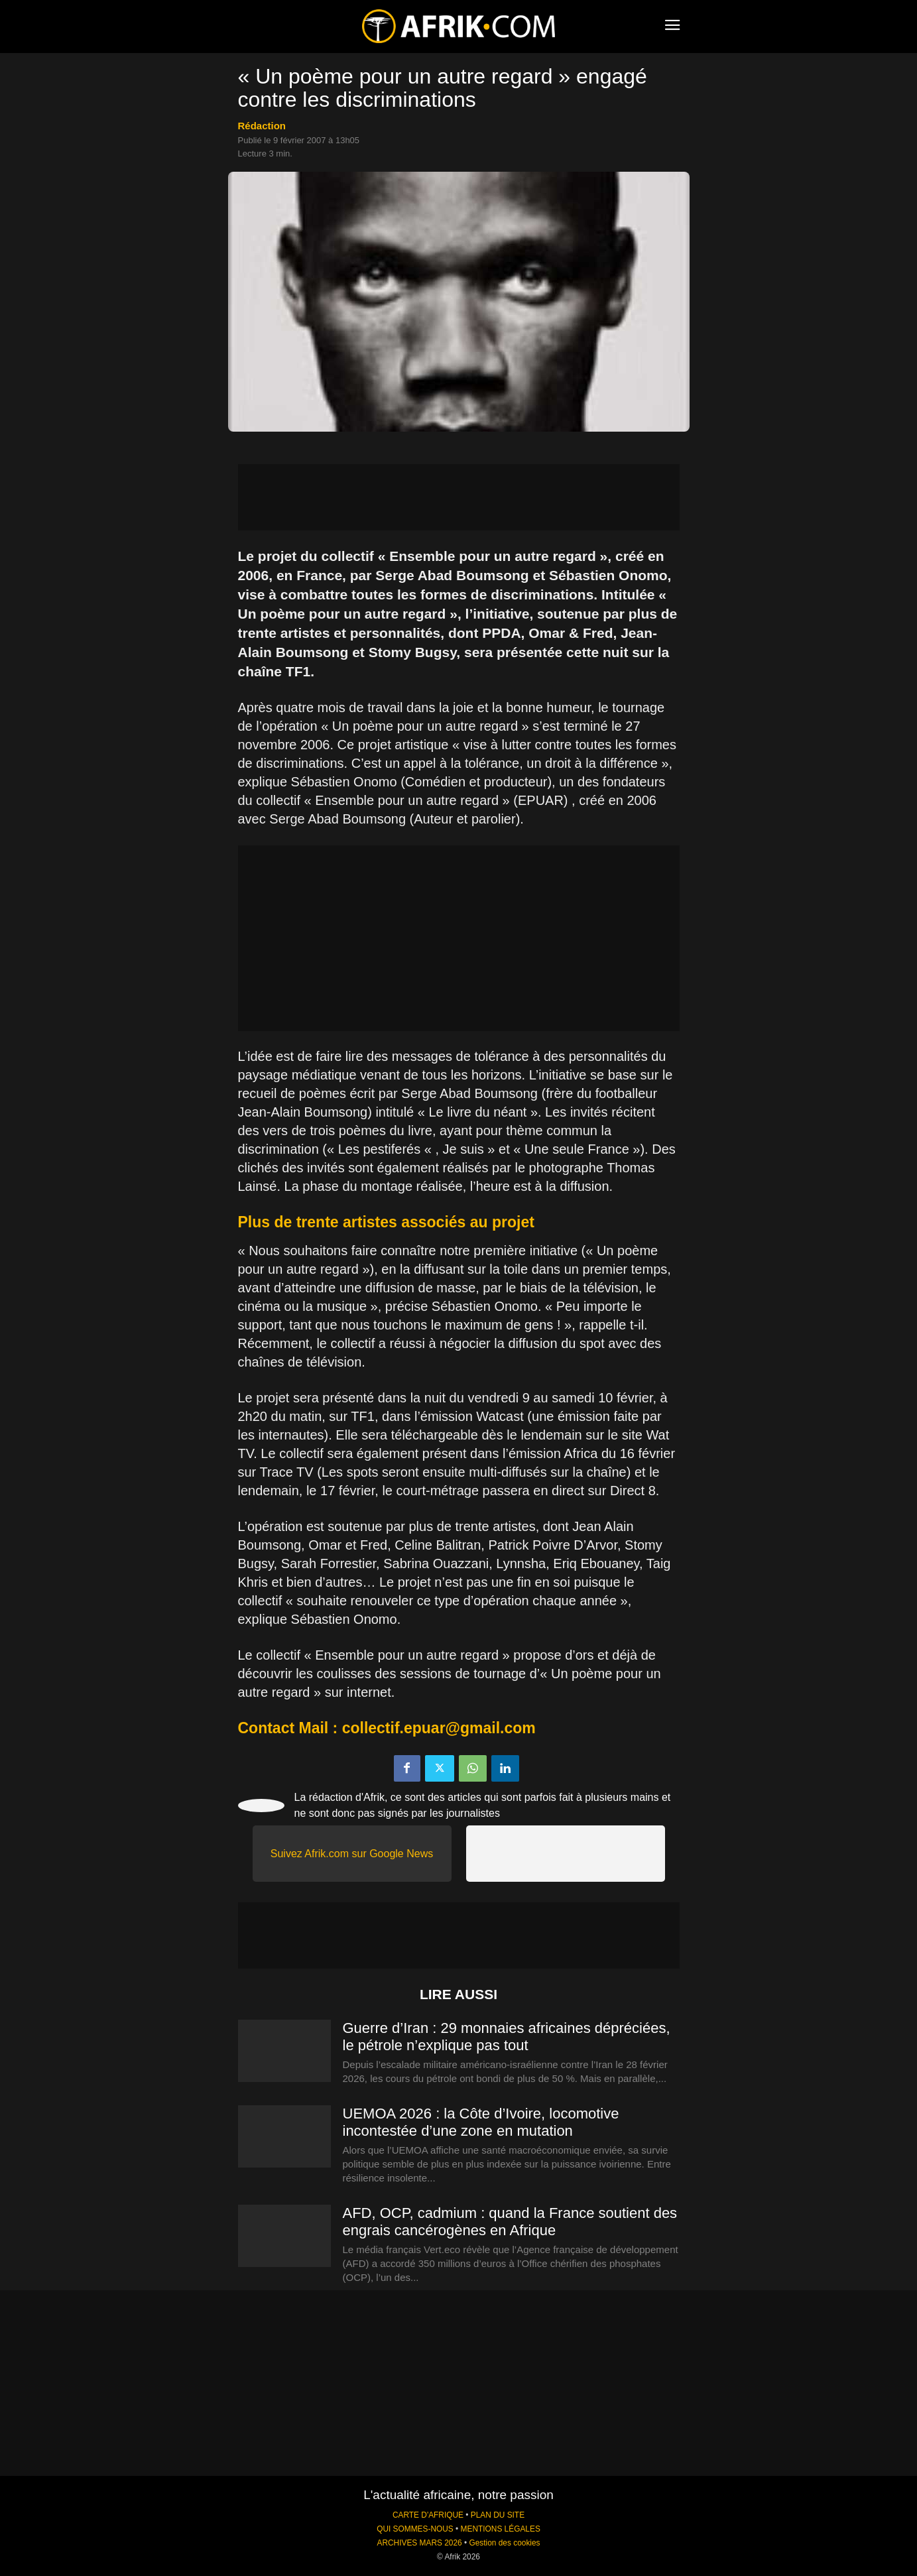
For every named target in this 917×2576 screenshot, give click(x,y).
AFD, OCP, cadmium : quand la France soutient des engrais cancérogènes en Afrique (510, 2222)
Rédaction (262, 125)
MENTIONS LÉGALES (500, 2529)
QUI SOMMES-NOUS (415, 2529)
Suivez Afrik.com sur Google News (352, 1853)
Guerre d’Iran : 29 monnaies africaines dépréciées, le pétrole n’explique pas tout (506, 2037)
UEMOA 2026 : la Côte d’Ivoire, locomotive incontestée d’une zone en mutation (481, 2122)
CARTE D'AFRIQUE (428, 2515)
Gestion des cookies (504, 2542)
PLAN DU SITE (497, 2515)
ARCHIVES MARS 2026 (419, 2542)
